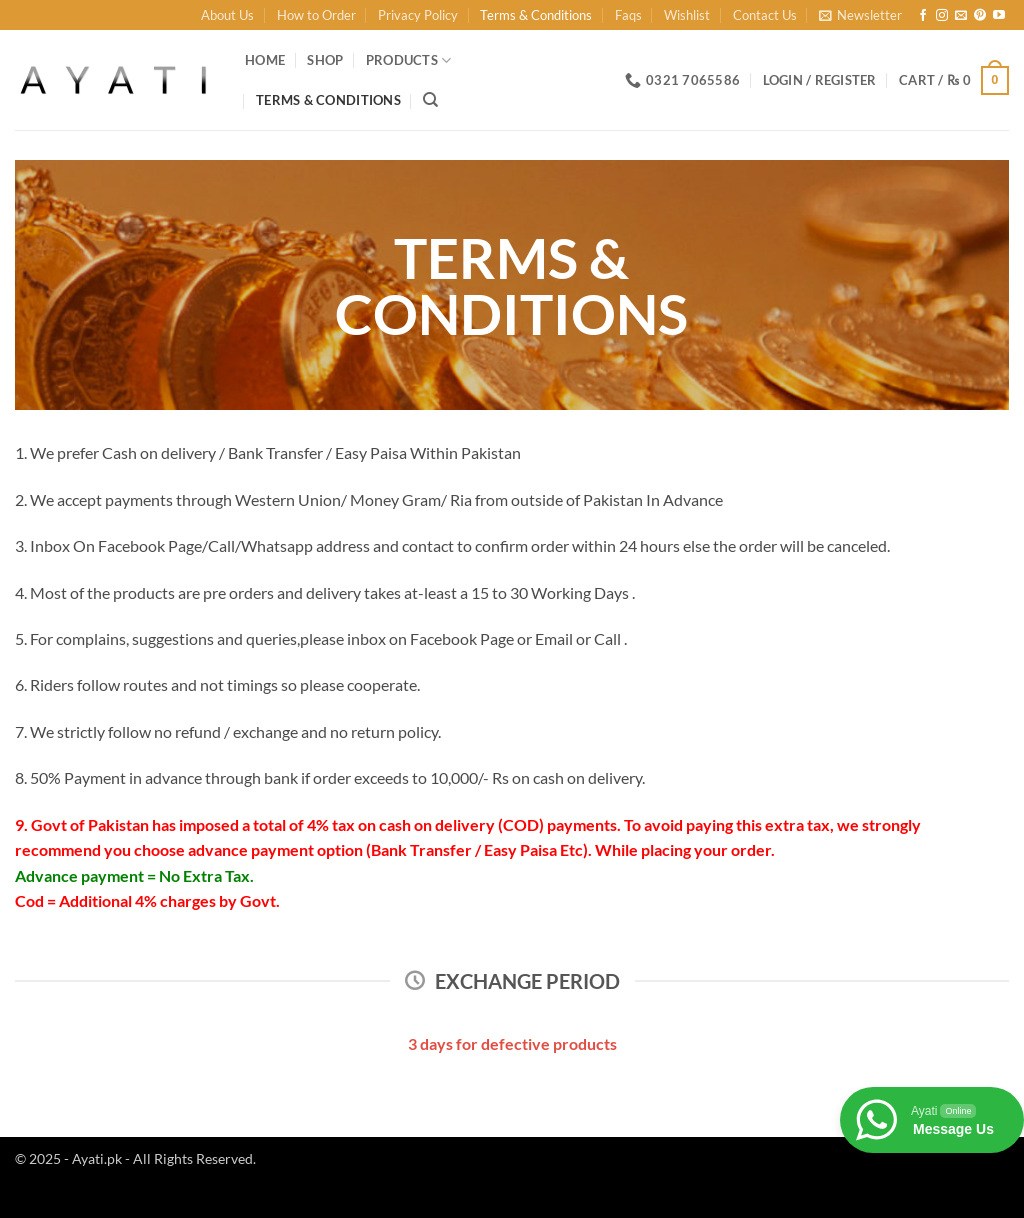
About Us (227, 15)
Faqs (628, 15)
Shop (325, 60)
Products (409, 60)
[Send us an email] (961, 16)
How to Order (316, 15)
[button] (860, 15)
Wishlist (687, 15)
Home (265, 60)
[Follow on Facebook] (923, 16)
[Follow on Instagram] (942, 16)
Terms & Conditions (536, 15)
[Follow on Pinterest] (980, 16)
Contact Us (765, 15)
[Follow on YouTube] (999, 16)
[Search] (430, 100)
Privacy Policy (418, 15)
